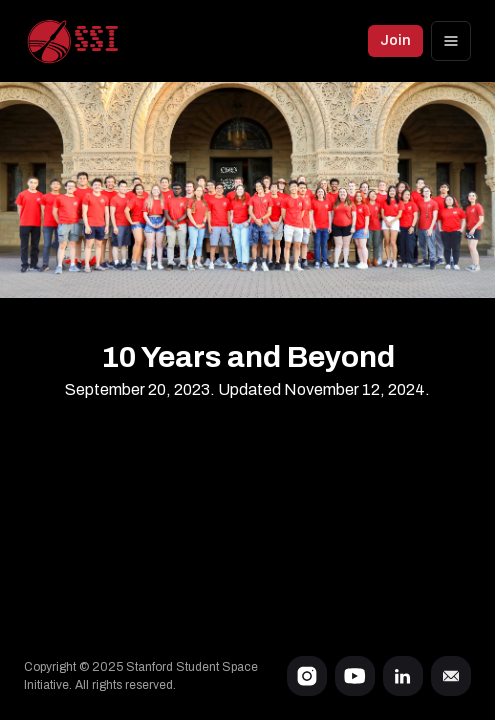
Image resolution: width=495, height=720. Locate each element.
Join (395, 40)
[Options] (451, 41)
